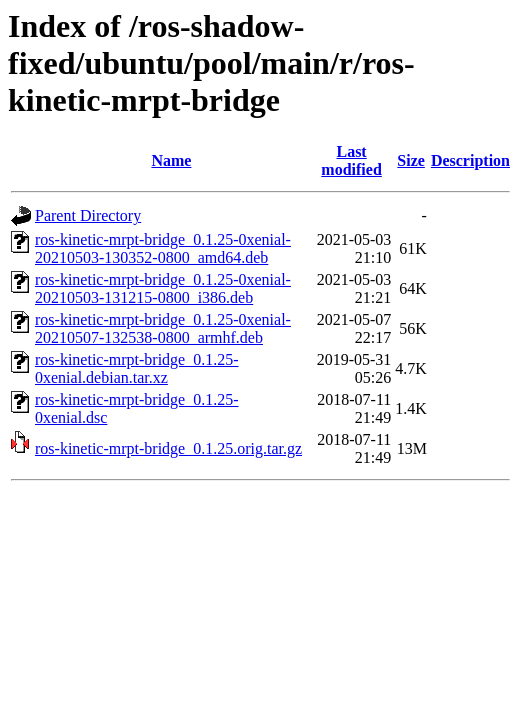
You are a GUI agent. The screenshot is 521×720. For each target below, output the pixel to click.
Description (470, 160)
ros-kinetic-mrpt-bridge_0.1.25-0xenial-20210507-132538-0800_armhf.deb (163, 328)
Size (411, 160)
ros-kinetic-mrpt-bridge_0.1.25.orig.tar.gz (168, 448)
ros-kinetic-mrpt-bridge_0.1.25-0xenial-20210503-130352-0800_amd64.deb (163, 248)
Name (171, 160)
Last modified (351, 160)
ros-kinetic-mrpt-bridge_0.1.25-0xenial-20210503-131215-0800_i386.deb (163, 288)
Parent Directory (88, 215)
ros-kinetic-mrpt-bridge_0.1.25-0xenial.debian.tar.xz (137, 368)
